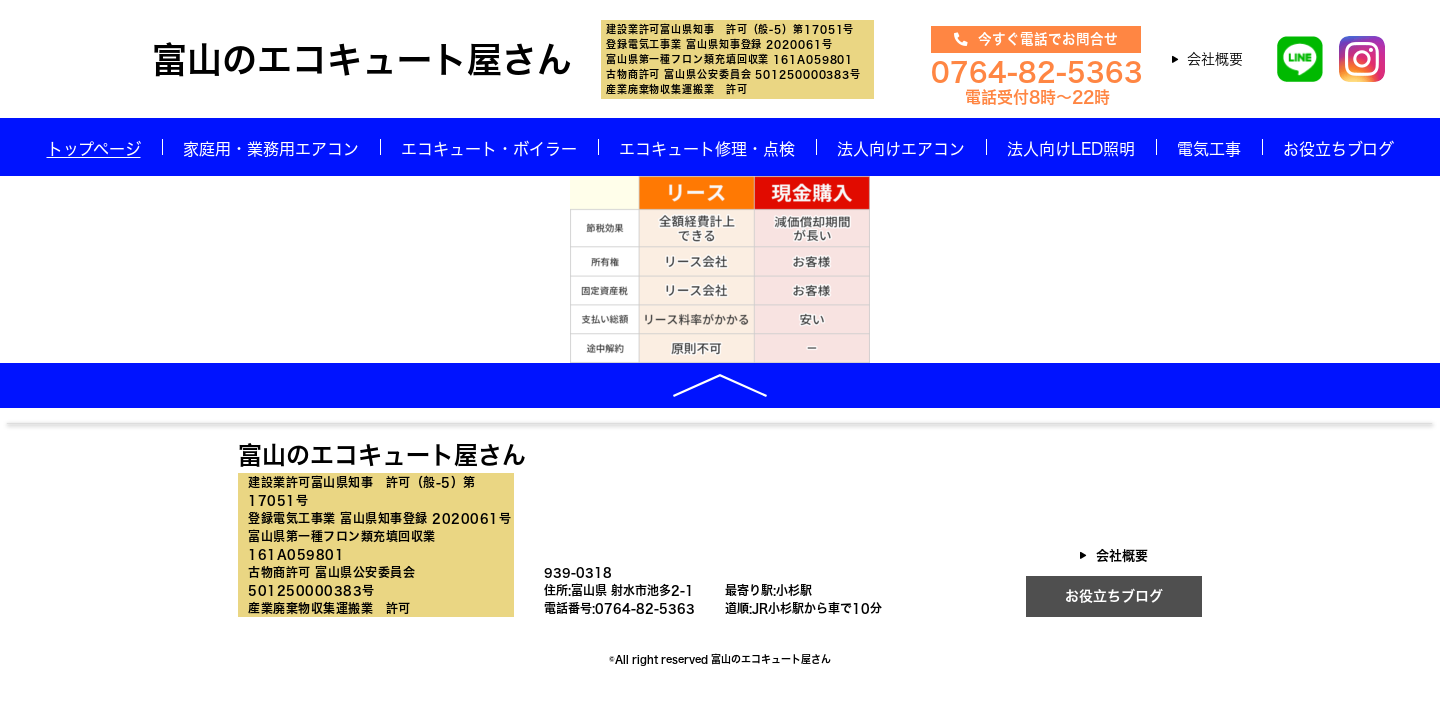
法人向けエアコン (901, 149)
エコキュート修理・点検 (707, 149)
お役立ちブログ (1338, 149)
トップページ (94, 149)
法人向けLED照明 (1071, 149)
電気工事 (1209, 149)
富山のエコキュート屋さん (362, 59)
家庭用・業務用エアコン (271, 149)
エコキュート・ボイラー (489, 149)
